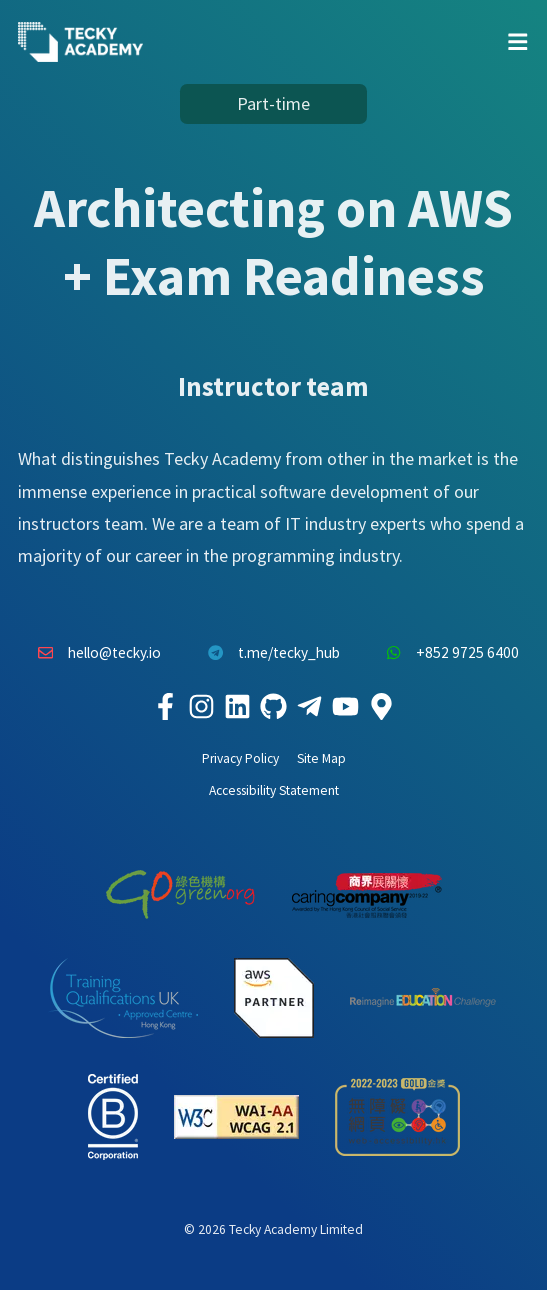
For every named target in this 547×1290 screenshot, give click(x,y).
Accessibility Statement (274, 790)
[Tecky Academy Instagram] (202, 707)
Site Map (321, 758)
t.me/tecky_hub (268, 653)
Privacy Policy (240, 758)
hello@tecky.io (95, 653)
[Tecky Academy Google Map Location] (382, 707)
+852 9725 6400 (448, 653)
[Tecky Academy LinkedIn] (238, 707)
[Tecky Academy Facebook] (166, 707)
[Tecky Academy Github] (274, 707)
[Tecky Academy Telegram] (310, 707)
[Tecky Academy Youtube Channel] (346, 707)
